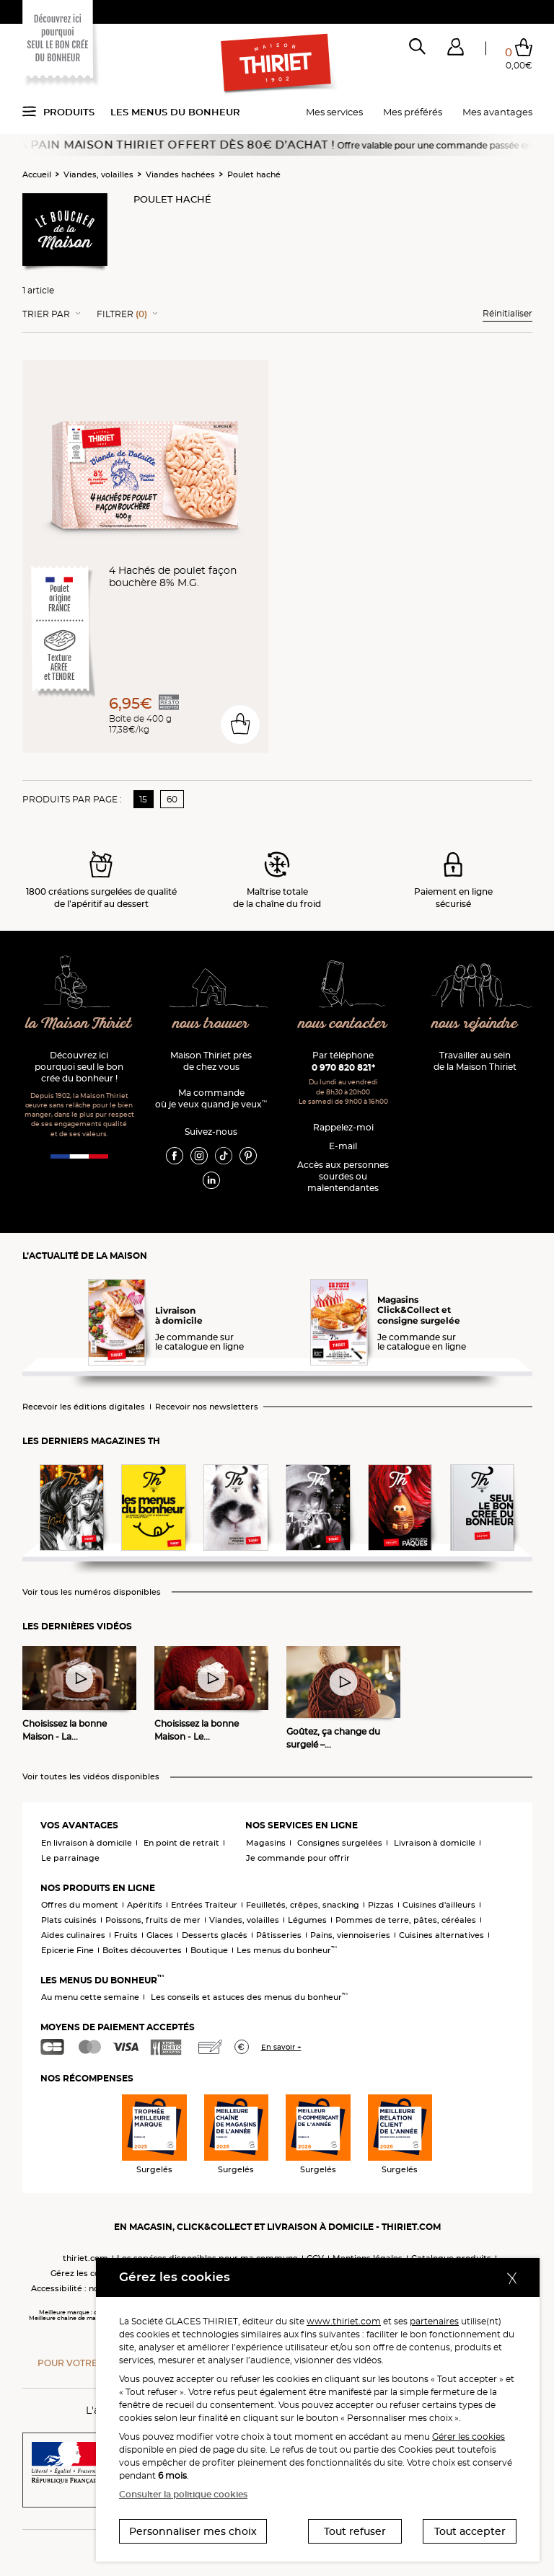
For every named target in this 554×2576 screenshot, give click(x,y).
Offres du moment (79, 1905)
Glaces (159, 1935)
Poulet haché (254, 174)
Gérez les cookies (85, 2273)
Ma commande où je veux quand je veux (211, 1098)
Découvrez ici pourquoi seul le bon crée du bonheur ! (79, 1067)
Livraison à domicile (434, 1843)
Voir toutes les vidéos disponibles (90, 1777)
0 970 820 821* (343, 1067)
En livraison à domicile (86, 1843)
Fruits (126, 1935)
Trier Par (46, 314)
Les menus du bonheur (175, 112)
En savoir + (281, 2047)
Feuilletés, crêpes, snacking (302, 1905)
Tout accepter (470, 2531)
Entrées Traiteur (204, 1905)
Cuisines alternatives (441, 1935)
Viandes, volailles (98, 174)
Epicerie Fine (67, 1950)
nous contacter (343, 1024)
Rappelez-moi (343, 1127)
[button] (455, 49)
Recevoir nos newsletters (206, 1407)
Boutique (209, 1950)
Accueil (36, 174)
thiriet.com (85, 2258)
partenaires (434, 2321)
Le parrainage (70, 1858)
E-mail (343, 1146)
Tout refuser (355, 2531)
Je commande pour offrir (298, 1858)
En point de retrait (181, 1843)
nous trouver (211, 1024)
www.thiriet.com (344, 2321)
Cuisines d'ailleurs (439, 1905)
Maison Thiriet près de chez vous (211, 1061)
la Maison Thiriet (79, 1024)
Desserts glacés (214, 1935)
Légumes (307, 1920)
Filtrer (122, 314)
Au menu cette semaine (90, 1997)
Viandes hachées (180, 174)
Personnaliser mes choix (193, 2531)
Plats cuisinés (69, 1920)
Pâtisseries (279, 1935)
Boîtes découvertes (142, 1950)
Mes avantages (497, 112)
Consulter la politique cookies (183, 2494)
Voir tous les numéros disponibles (91, 1592)
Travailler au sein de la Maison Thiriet (475, 1061)
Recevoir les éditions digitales (83, 1407)
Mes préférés (412, 112)
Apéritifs (144, 1905)
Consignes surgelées (339, 1843)
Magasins (266, 1843)
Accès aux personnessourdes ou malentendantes (343, 1176)
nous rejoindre (474, 1024)
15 (143, 799)
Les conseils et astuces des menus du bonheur (249, 1997)
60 (172, 799)
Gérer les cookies (468, 2436)
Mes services (334, 112)
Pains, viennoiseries (350, 1935)
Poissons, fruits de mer (153, 1920)
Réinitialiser (507, 313)
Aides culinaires (73, 1935)
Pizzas (381, 1905)
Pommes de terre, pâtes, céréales (405, 1920)
